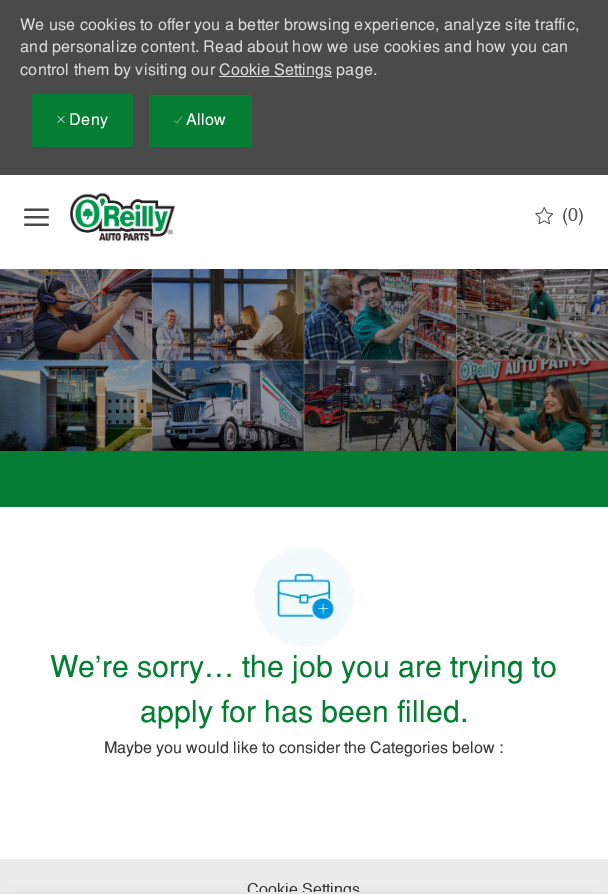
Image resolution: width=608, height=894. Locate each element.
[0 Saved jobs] (559, 216)
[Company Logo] (139, 217)
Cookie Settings (275, 71)
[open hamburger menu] (36, 217)
